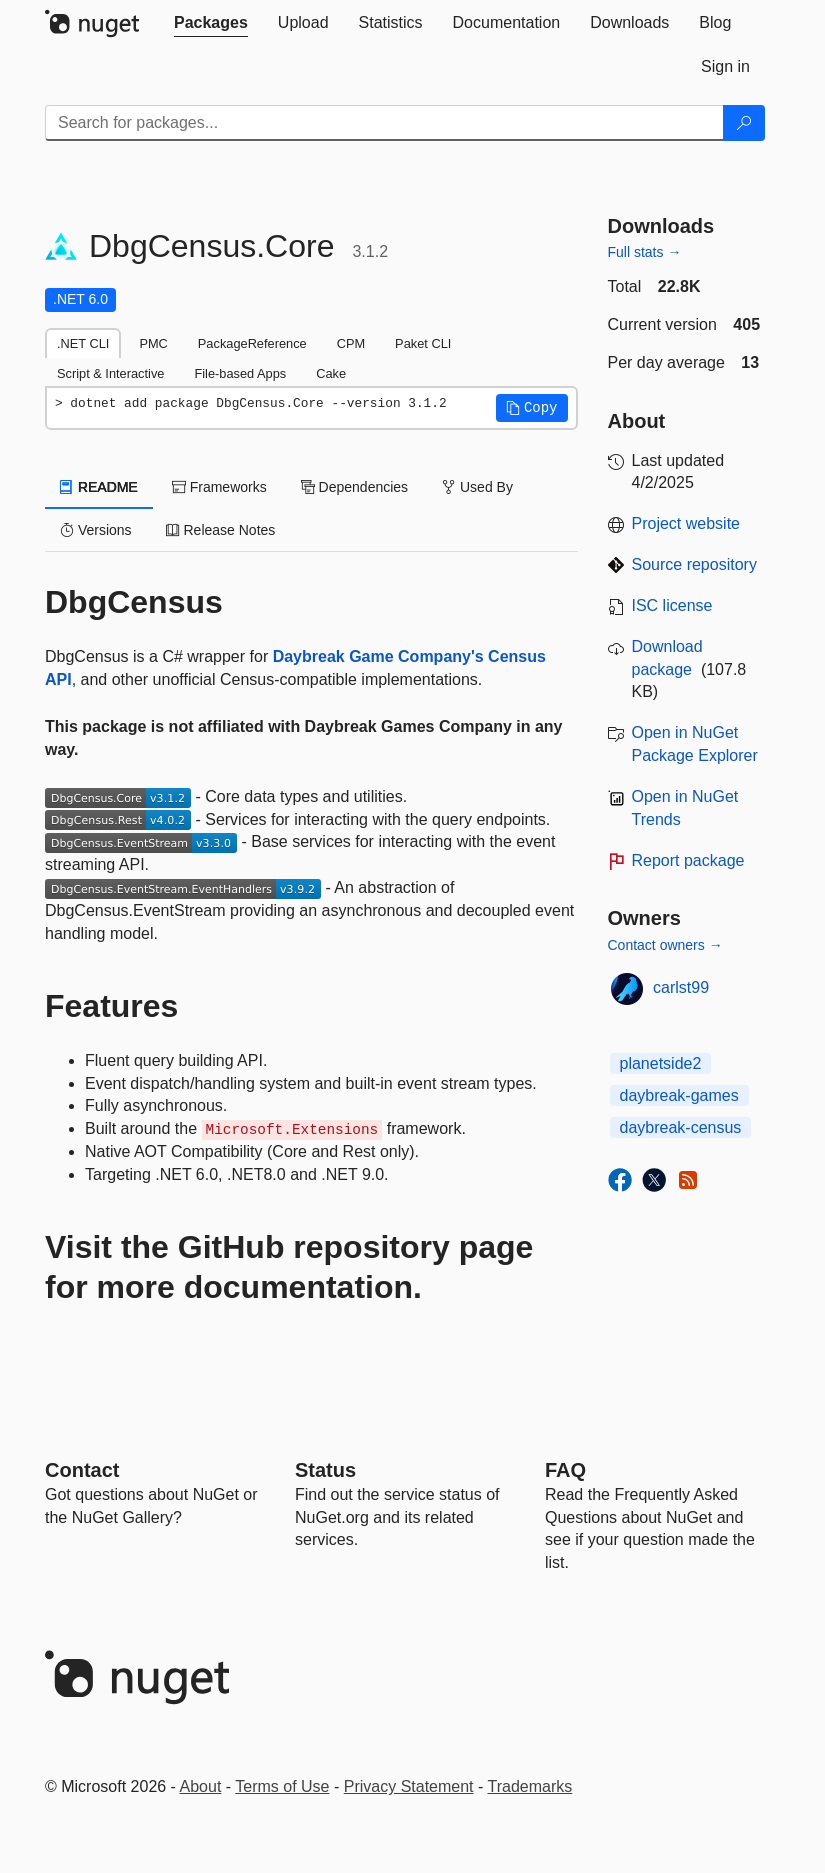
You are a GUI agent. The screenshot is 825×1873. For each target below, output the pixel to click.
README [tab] (99, 487)
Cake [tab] (331, 373)
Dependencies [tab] (354, 487)
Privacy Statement (409, 1786)
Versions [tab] (96, 530)
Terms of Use (282, 1786)
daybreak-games (679, 1095)
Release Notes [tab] (221, 530)
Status (325, 1470)
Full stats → (645, 252)
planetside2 (661, 1063)
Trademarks (530, 1786)
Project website (686, 523)
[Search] (744, 123)
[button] (532, 408)
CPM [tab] (351, 343)
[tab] (211, 23)
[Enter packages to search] (384, 123)
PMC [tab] (153, 343)
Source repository (694, 564)
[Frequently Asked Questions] (565, 1470)
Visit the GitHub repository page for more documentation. (289, 1267)
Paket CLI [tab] (423, 343)
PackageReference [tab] (252, 343)
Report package (688, 860)
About (201, 1786)
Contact (82, 1470)
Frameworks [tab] (219, 487)
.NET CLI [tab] (83, 343)
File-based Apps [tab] (240, 373)
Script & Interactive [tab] (110, 373)
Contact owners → (665, 945)
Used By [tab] (477, 487)
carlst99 (681, 987)
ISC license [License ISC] (672, 605)
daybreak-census (681, 1127)
